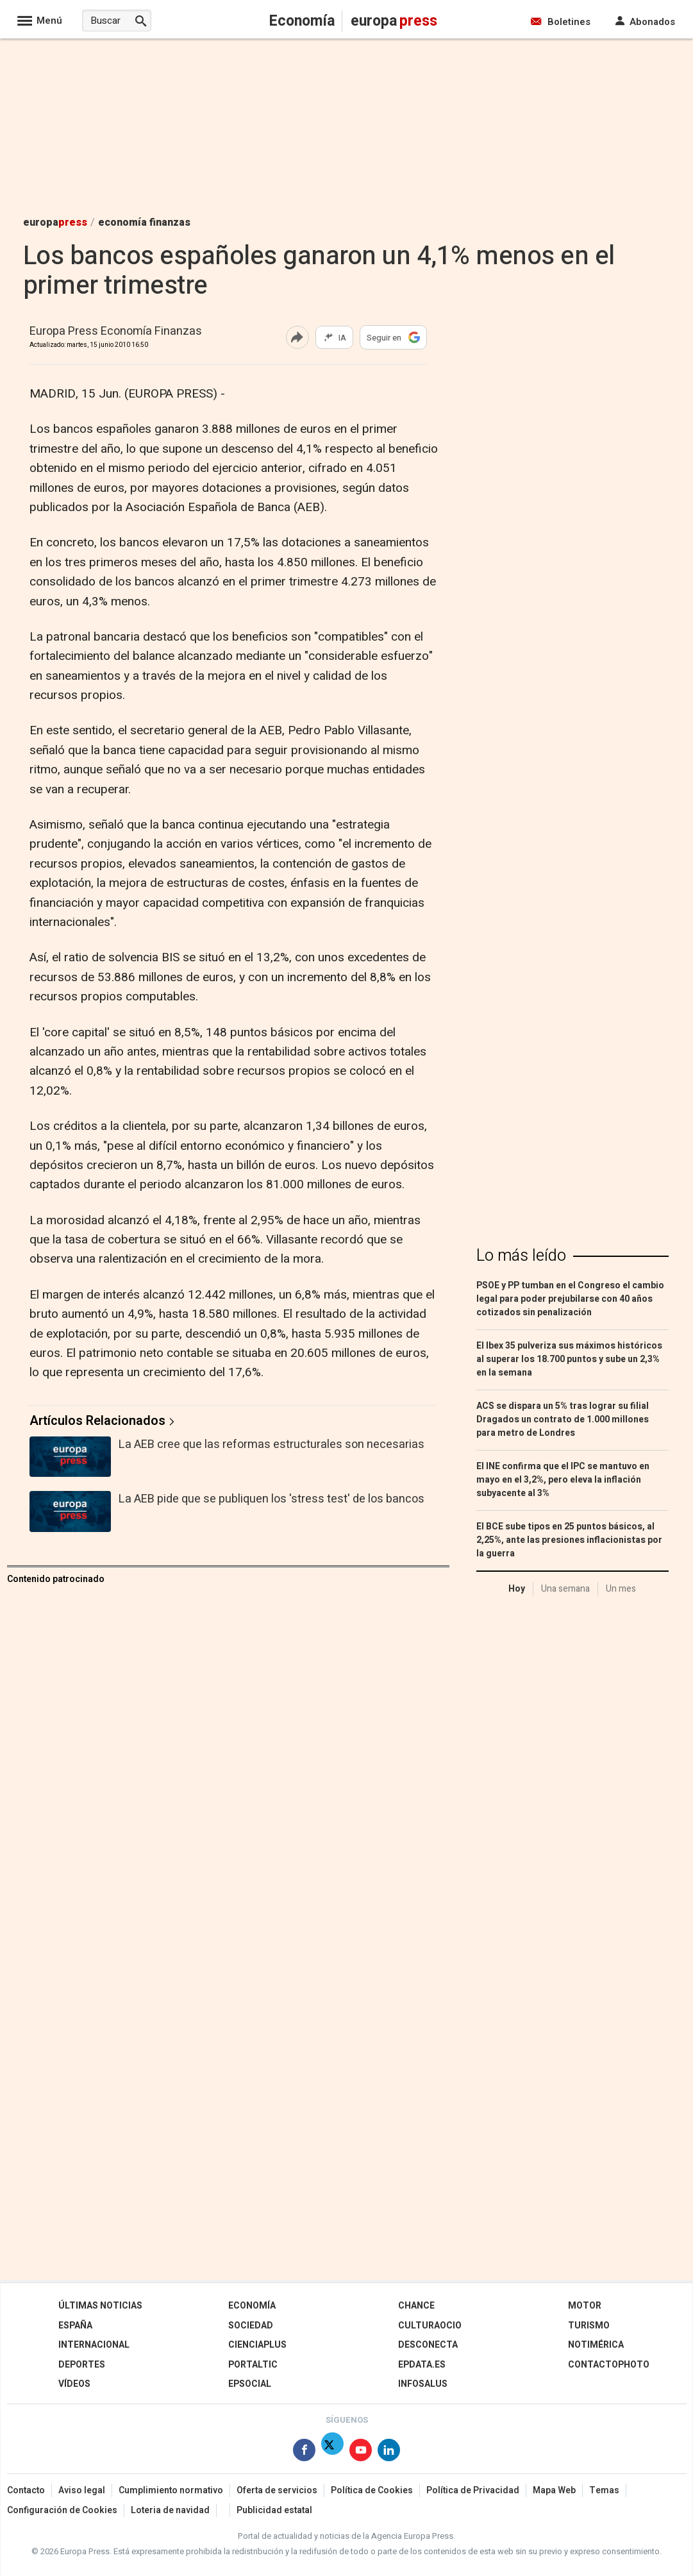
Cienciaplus (257, 2345)
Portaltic (253, 2364)
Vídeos (74, 2384)
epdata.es (422, 2364)
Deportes (81, 2364)
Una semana (565, 1588)
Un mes (621, 1588)
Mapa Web (554, 2490)
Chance (416, 2305)
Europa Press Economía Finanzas (115, 332)
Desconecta (428, 2345)
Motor (584, 2305)
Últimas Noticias (100, 2305)
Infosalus (422, 2384)
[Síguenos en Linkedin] (389, 2452)
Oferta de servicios (277, 2490)
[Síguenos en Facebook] (304, 2452)
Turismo (589, 2325)
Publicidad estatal (274, 2510)
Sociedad (250, 2325)
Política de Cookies (372, 2490)
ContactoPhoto (608, 2364)
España (75, 2325)
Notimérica (596, 2345)
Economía (252, 2305)
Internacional (93, 2345)
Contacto (26, 2490)
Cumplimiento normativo (171, 2490)
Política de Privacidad (472, 2490)
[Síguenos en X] (332, 2452)
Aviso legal (81, 2490)
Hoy (516, 1588)
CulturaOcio (430, 2325)
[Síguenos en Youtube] (360, 2452)
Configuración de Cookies (62, 2510)
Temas (604, 2490)
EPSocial (249, 2384)
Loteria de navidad (170, 2510)
